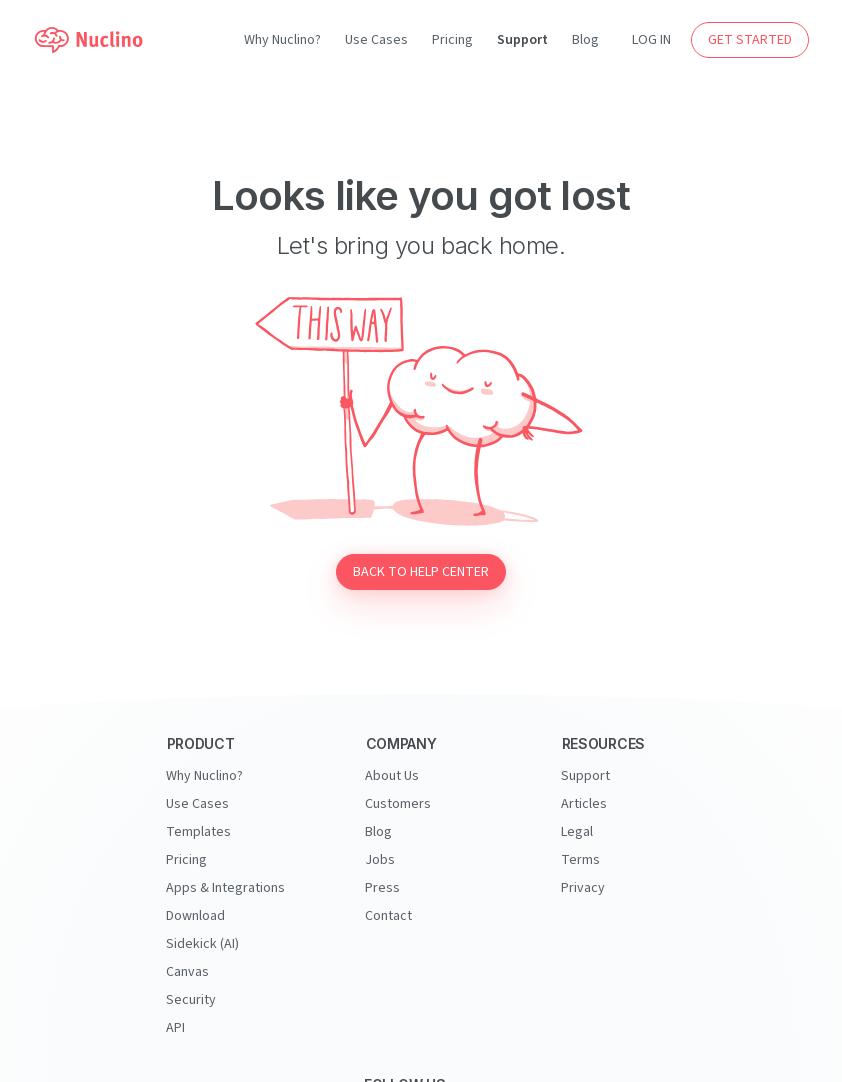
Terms (580, 860)
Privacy (583, 888)
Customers (398, 804)
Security (191, 1000)
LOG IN (651, 40)
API (175, 1028)
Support (522, 40)
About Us (392, 776)
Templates (198, 832)
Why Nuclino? (282, 40)
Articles (584, 804)
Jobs (380, 860)
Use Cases (376, 40)
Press (382, 888)
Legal (577, 832)
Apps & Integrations (225, 888)
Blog (585, 40)
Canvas (187, 972)
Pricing (452, 40)
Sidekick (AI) (202, 944)
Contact (388, 916)
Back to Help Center (421, 572)
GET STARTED (750, 40)
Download (195, 916)
